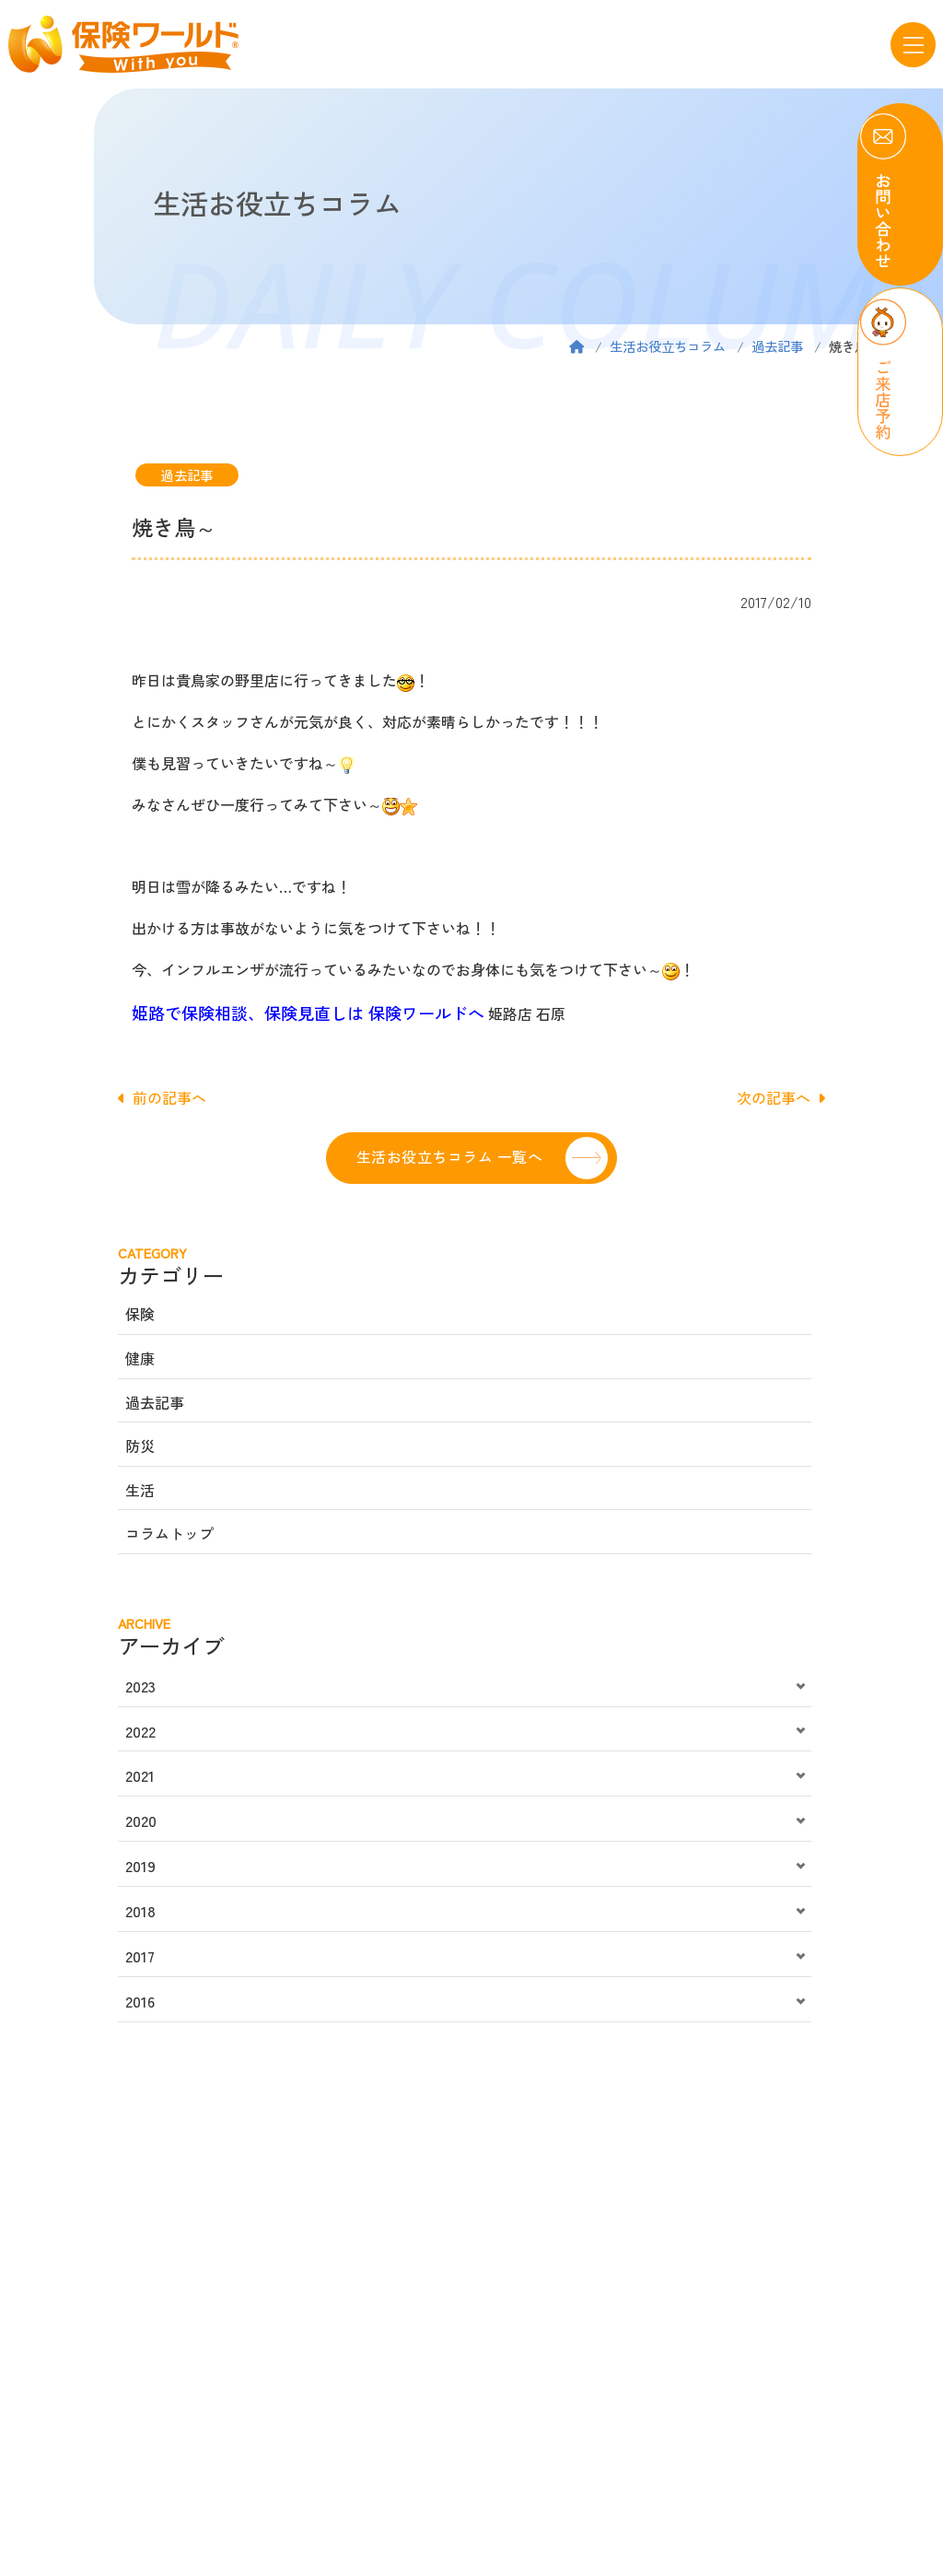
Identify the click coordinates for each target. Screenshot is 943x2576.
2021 (140, 1775)
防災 (140, 1445)
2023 (140, 1686)
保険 (140, 1314)
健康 (140, 1358)
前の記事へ (162, 1097)
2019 (140, 1866)
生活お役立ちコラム (668, 346)
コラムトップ (169, 1533)
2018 (140, 1911)
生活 (140, 1490)
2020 (141, 1820)
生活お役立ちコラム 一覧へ (449, 1156)
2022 (140, 1731)
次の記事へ (781, 1097)
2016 (140, 2001)
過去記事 (777, 346)
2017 (140, 1956)
